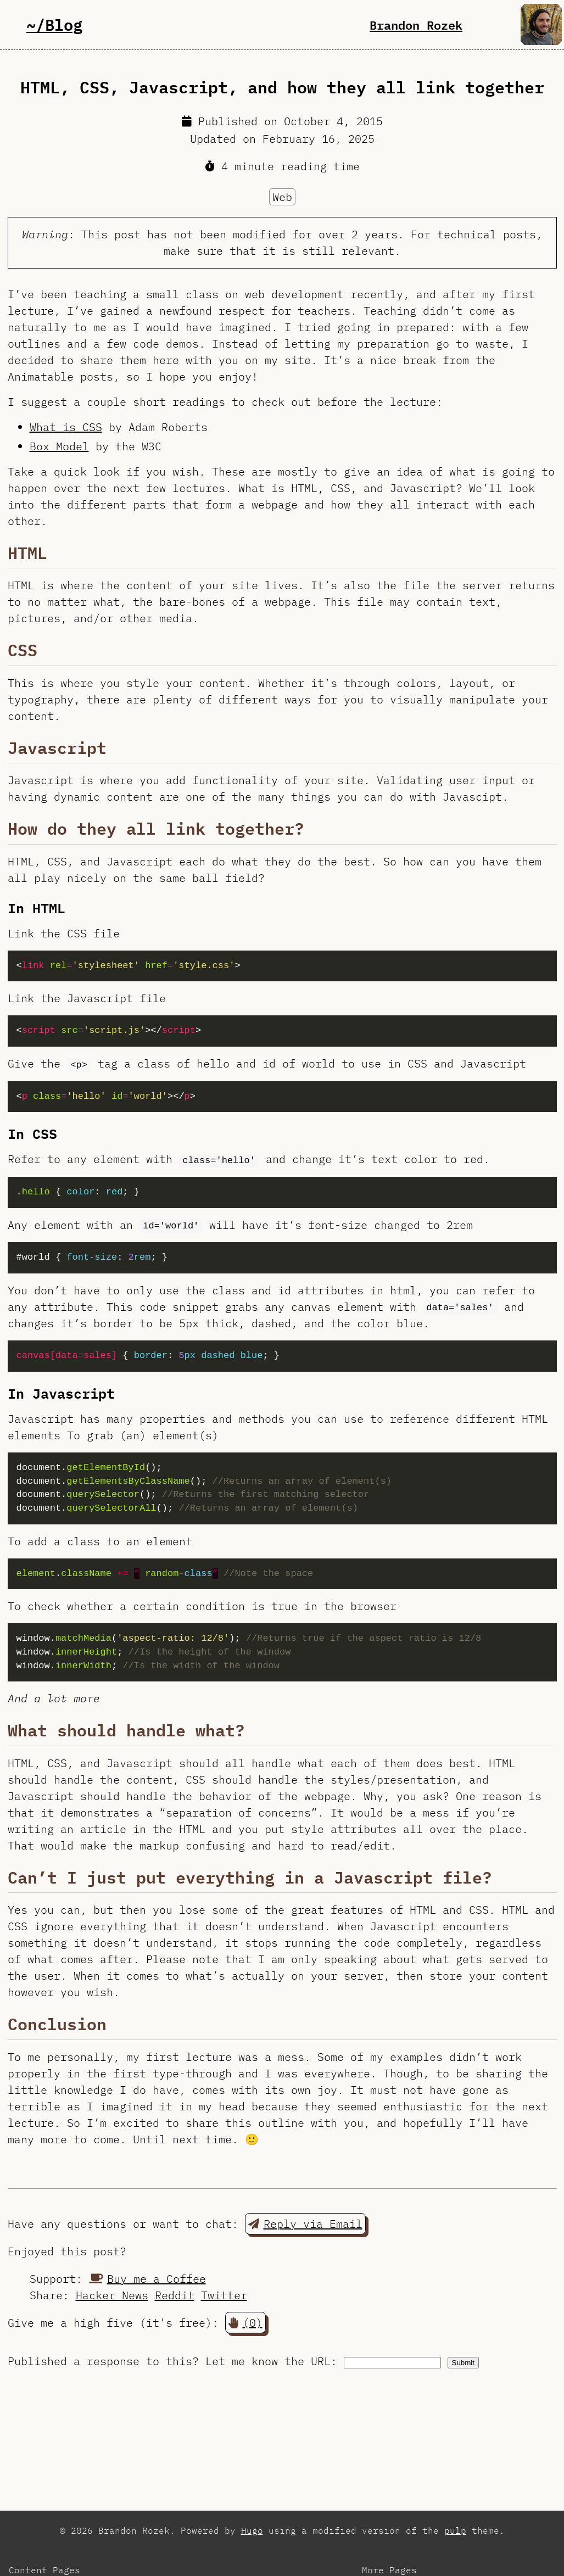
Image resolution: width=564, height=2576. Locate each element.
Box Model (59, 446)
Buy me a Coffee (147, 2278)
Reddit (174, 2295)
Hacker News (112, 2295)
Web (282, 196)
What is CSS (66, 427)
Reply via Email (305, 2223)
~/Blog (54, 24)
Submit (463, 2363)
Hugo (252, 2530)
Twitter (224, 2295)
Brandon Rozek (416, 25)
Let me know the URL (268, 2361)
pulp (455, 2530)
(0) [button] (245, 2322)
